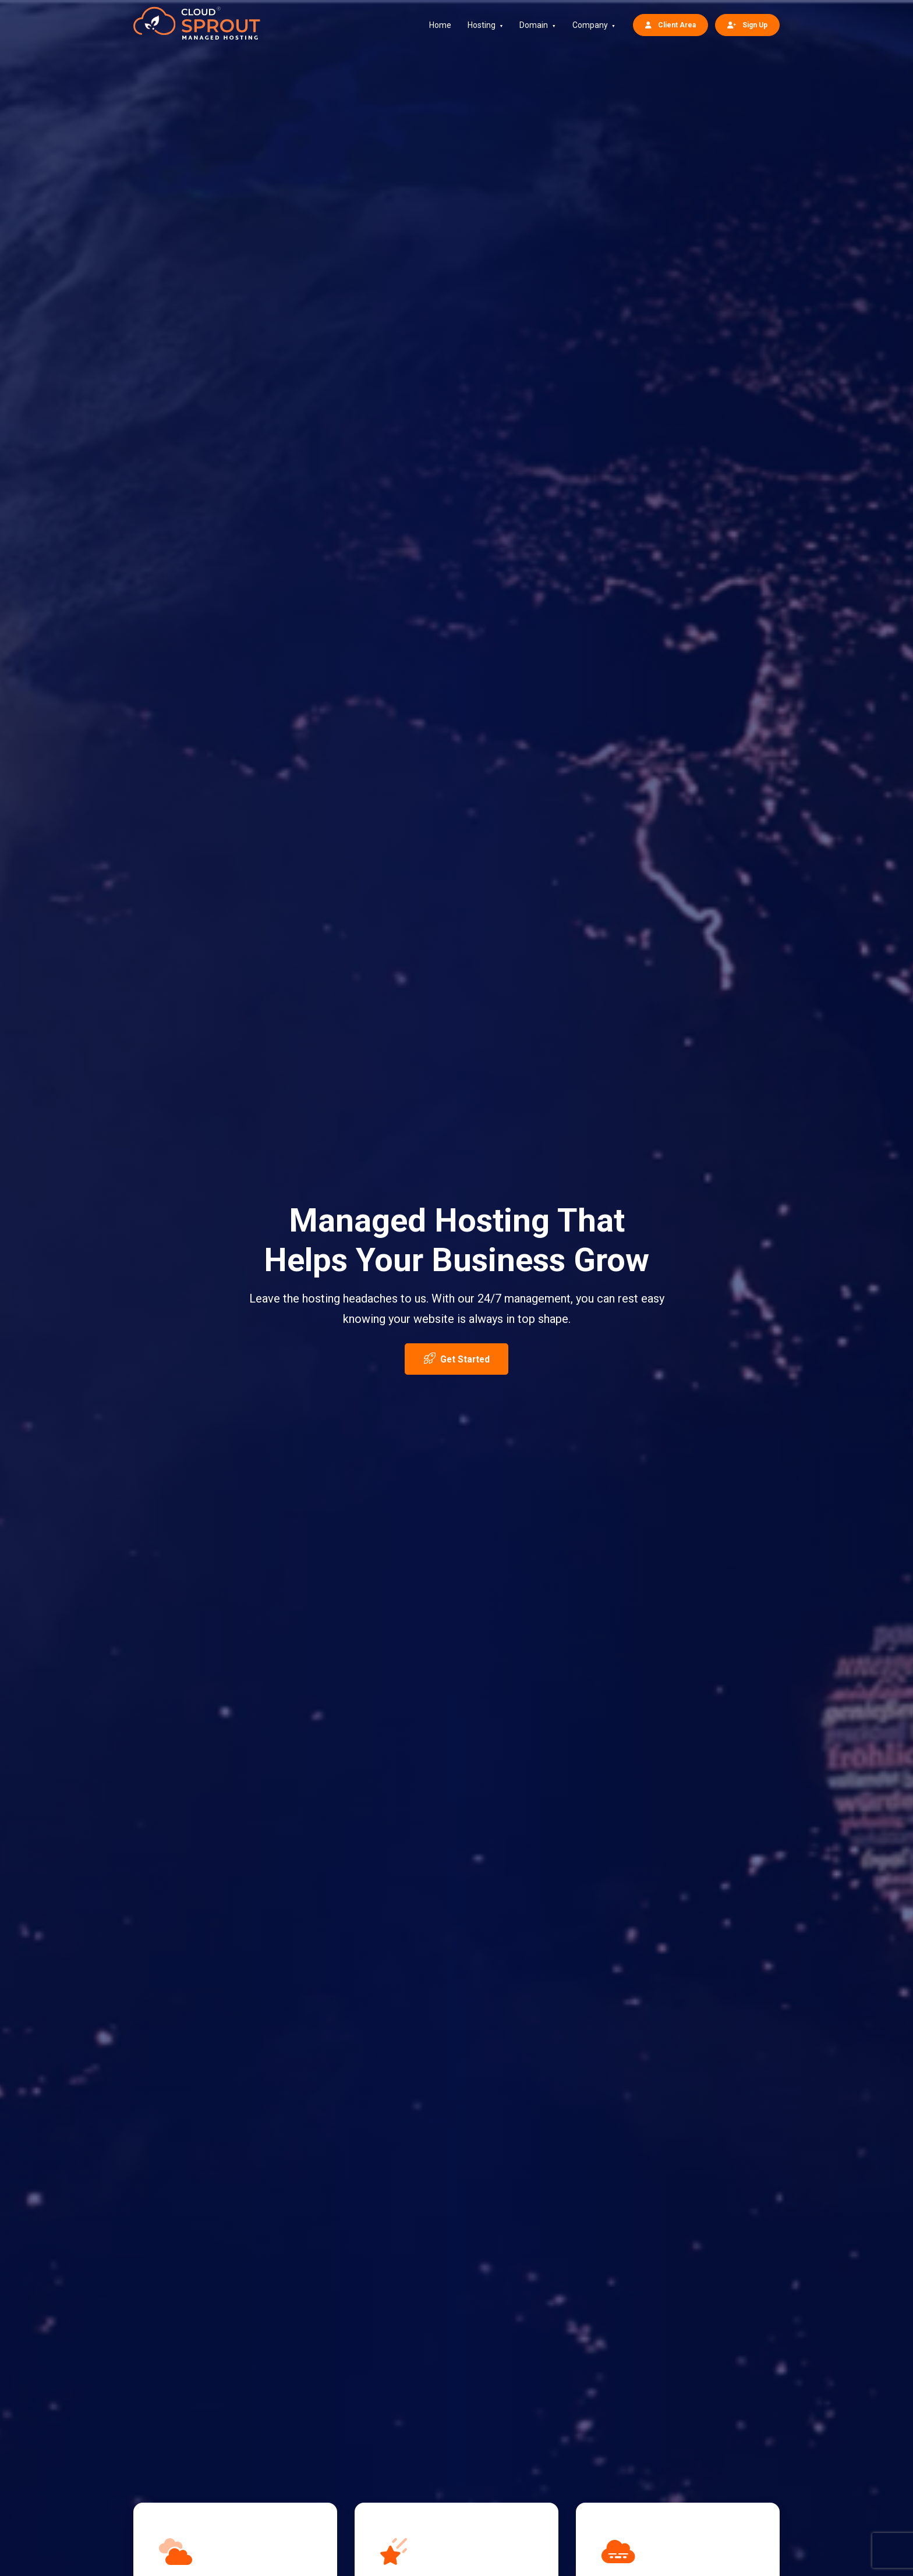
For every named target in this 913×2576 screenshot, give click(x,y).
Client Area (670, 24)
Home (440, 25)
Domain (533, 25)
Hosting (482, 25)
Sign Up (747, 24)
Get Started (457, 1358)
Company (590, 25)
